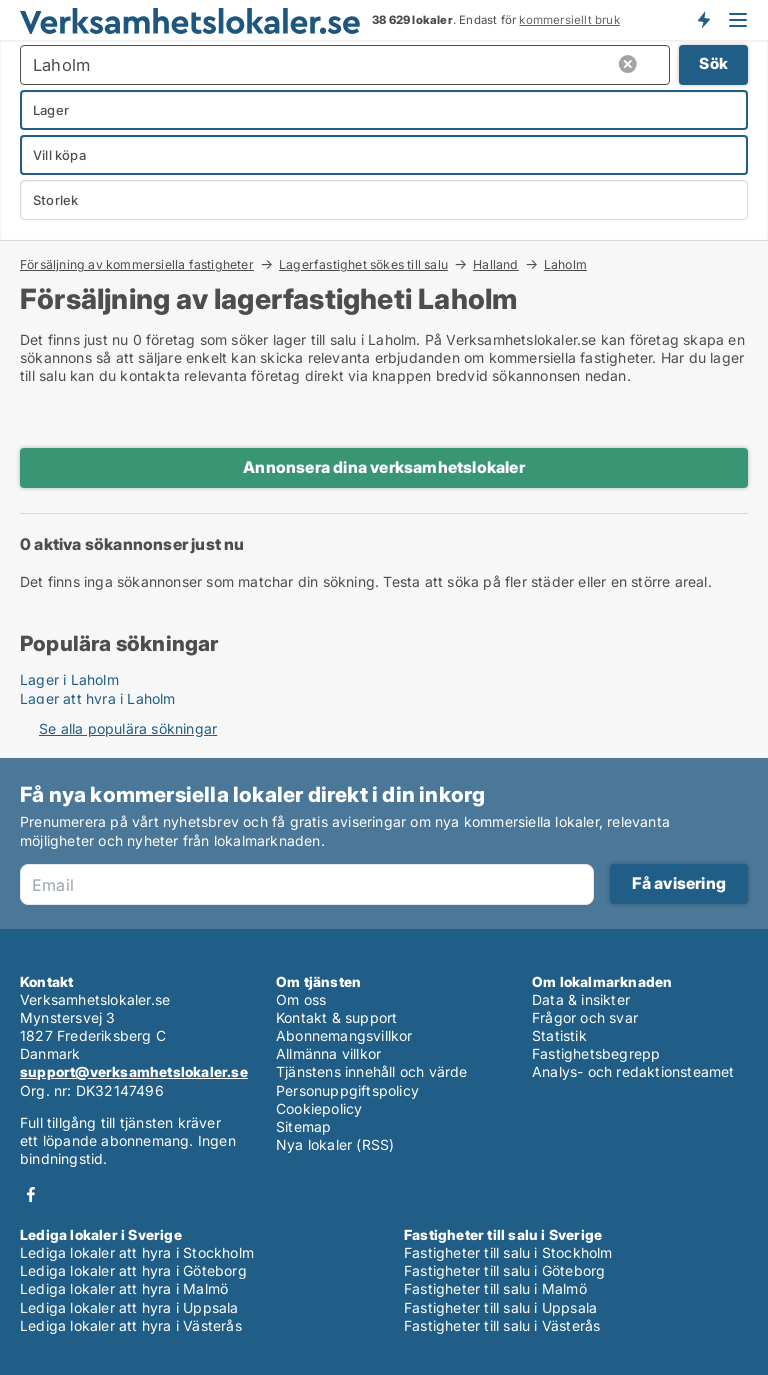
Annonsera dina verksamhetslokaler (384, 467)
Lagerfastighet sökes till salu (363, 264)
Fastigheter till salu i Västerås (502, 1325)
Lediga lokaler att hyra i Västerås (131, 1325)
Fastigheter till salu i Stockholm (508, 1252)
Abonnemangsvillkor (344, 1035)
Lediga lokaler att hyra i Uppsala (129, 1307)
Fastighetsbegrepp (596, 1053)
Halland (495, 264)
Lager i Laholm (69, 679)
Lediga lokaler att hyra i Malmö (124, 1288)
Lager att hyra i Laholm (98, 698)
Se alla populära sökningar (128, 728)
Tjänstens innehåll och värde (372, 1071)
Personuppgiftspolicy (347, 1090)
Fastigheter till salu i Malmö (495, 1288)
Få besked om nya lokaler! (703, 20)
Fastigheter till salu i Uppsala (500, 1307)
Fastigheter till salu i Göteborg (504, 1270)
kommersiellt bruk (569, 20)
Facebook (31, 1194)
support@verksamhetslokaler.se (134, 1071)
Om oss (301, 999)
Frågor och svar (585, 1017)
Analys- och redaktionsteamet (633, 1071)
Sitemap (303, 1126)
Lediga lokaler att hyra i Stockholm (137, 1252)
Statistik (559, 1035)
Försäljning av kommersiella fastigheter (137, 264)
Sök (713, 63)
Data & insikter (581, 999)
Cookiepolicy (319, 1108)
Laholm (565, 265)
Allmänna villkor (328, 1053)
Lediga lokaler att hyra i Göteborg (133, 1270)
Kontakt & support (336, 1017)
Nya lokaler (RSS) (335, 1144)
